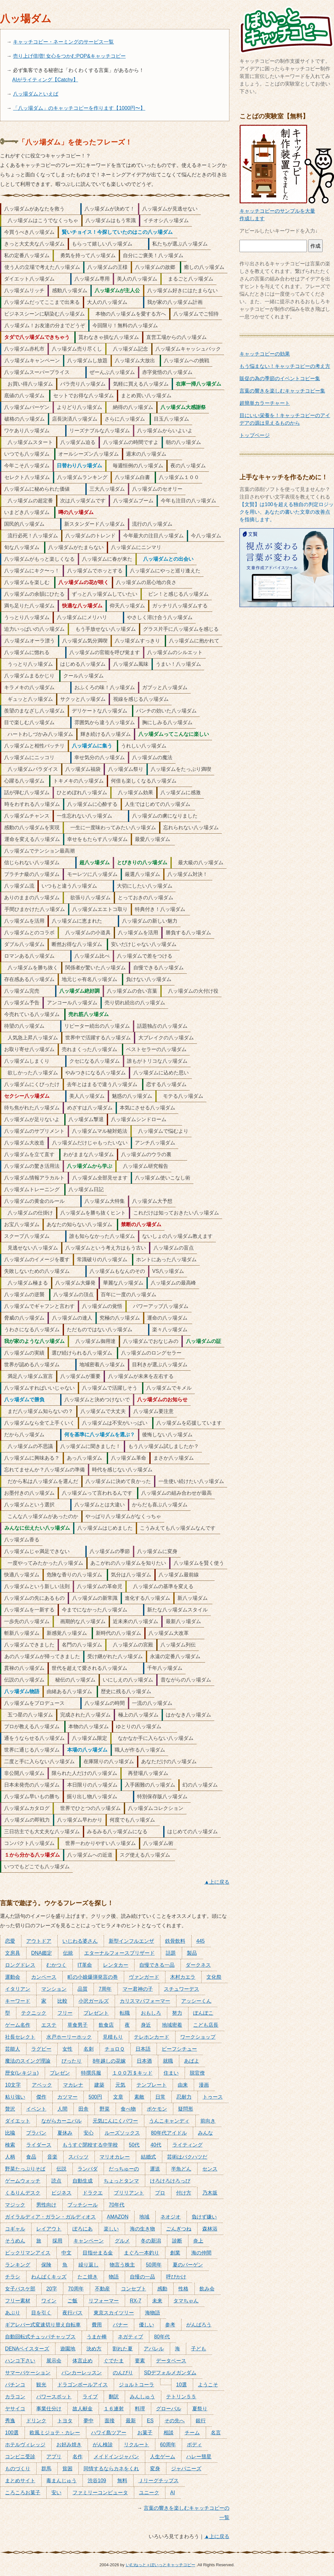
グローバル (168, 2408)
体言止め (82, 2360)
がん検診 (103, 2444)
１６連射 (114, 2408)
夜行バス (72, 2312)
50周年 (154, 2264)
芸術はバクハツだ (187, 2156)
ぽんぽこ (203, 2013)
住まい (171, 2073)
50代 (134, 2145)
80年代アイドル (169, 2133)
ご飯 (72, 2300)
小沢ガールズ (93, 2001)
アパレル (154, 2348)
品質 (83, 1989)
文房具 (12, 1953)
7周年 (105, 1989)
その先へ (174, 2420)
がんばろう (198, 2324)
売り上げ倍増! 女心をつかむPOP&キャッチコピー (69, 56)
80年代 (162, 2336)
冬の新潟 (151, 2240)
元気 (120, 2085)
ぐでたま (114, 2360)
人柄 (10, 2156)
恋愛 (10, 1941)
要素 (140, 2360)
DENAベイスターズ (27, 2348)
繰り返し (88, 2264)
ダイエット (17, 2121)
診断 (177, 2240)
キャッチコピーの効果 (264, 354)
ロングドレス (20, 1965)
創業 (175, 2252)
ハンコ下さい (20, 2360)
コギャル (15, 2228)
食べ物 (128, 2109)
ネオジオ (170, 2216)
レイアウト (48, 2228)
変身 (155, 2468)
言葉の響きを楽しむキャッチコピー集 (282, 390)
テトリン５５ (181, 2396)
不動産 (102, 2288)
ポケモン (157, 2109)
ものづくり (17, 2468)
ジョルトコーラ (136, 2384)
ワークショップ (198, 2037)
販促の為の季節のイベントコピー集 (279, 378)
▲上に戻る (216, 1882)
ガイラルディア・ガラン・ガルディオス (50, 2216)
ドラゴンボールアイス (82, 2384)
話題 (171, 1953)
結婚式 (148, 2156)
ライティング (187, 2145)
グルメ (122, 2240)
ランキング (17, 2264)
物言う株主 (122, 2264)
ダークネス (198, 1965)
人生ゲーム (162, 2456)
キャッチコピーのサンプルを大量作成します (286, 211)
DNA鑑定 (41, 1953)
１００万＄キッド (132, 2073)
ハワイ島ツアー (108, 2432)
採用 (57, 2240)
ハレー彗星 (198, 2456)
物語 (114, 2276)
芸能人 (12, 2049)
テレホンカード (151, 2037)
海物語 (152, 2312)
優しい (146, 2324)
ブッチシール (82, 2204)
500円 (95, 2097)
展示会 (53, 2360)
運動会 (12, 1977)
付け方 (183, 2192)
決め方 (93, 2348)
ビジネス (61, 2192)
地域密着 (172, 2025)
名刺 (89, 2049)
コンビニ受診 (20, 2456)
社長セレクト (20, 2037)
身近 (146, 2025)
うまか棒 (97, 2336)
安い (56, 2492)
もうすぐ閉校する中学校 (90, 2145)
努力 (177, 2013)
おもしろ (151, 2013)
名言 (216, 2432)
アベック (42, 2085)
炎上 (198, 2240)
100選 (12, 2432)
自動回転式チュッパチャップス (40, 2336)
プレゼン (60, 2073)
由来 (183, 2085)
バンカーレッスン (81, 2372)
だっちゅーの (124, 2168)
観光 (41, 2384)
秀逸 (10, 2420)
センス (209, 2168)
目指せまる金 (98, 2252)
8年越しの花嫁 (109, 2061)
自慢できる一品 (157, 1965)
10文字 (13, 2085)
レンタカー (115, 1965)
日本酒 (144, 2061)
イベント (36, 2109)
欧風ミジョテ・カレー (55, 2432)
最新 (131, 2420)
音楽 (52, 2156)
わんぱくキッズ (48, 2276)
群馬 (46, 2468)
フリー (64, 2013)
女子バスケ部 (20, 2288)
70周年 (76, 2288)
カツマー (67, 2097)
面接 (110, 2420)
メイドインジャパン (116, 2456)
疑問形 (185, 2109)
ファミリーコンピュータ (100, 2492)
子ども (198, 2348)
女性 (67, 2049)
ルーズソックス (122, 2133)
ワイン (48, 2300)
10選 (181, 2384)
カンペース (43, 1977)
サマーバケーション (27, 2372)
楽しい (111, 2228)
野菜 (105, 2109)
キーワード (17, 2001)
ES (150, 2420)
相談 (169, 2432)
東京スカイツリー (114, 2312)
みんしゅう (142, 2396)
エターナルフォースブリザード (119, 1953)
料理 (140, 2408)
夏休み (64, 2133)
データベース (171, 2360)
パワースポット (54, 2396)
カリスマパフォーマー (145, 2001)
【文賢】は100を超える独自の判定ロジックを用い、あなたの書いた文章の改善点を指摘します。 (286, 512)
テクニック (33, 2013)
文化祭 (214, 1977)
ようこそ (208, 2384)
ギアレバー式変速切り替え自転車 (43, 2324)
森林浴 (209, 2228)
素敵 (139, 2097)
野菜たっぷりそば (25, 2168)
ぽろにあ (82, 2228)
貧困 (67, 2468)
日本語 (143, 2049)
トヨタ (64, 2420)
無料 (122, 2480)
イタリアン (17, 1989)
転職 (125, 2013)
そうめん (15, 2240)
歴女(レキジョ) (22, 2073)
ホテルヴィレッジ (25, 2444)
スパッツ (78, 2156)
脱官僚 (197, 2073)
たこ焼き (88, 2276)
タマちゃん (186, 2300)
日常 (160, 2097)
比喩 (10, 2133)
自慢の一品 (142, 2276)
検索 (10, 2145)
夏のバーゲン (188, 2264)
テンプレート (151, 2085)
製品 (192, 1953)
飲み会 (207, 2288)
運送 (155, 2168)
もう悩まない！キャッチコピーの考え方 (284, 366)
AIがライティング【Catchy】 (45, 79)
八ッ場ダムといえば (35, 94)
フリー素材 (17, 2300)
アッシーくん (196, 2001)
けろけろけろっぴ (170, 2180)
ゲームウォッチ (22, 2180)
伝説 (61, 2168)
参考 (170, 2324)
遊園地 (67, 2348)
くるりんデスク (22, 2192)
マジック (15, 2204)
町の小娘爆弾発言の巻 (92, 1977)
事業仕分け (48, 2408)
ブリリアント (129, 2192)
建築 (99, 2085)
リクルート (136, 2444)
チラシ (12, 2276)
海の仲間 (201, 2252)
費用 (97, 2324)
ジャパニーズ (186, 2468)
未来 (157, 2300)
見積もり (113, 2037)
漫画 (204, 2085)
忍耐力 (184, 2097)
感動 (162, 2288)
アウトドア (38, 1941)
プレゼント (96, 2013)
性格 (183, 2288)
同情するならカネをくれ (111, 2468)
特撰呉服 (91, 2073)
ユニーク (149, 2492)
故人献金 (82, 2408)
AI (172, 2492)
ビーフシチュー (179, 2049)
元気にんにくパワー (115, 2121)
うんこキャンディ (169, 2121)
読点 (56, 2180)
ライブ (90, 2396)
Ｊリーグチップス (158, 2480)
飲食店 (106, 2025)
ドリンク (36, 2420)
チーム (192, 2432)
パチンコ (15, 2384)
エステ (48, 2025)
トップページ (254, 435)
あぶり (12, 2312)
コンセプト (133, 2288)
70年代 (116, 2204)
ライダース (38, 2145)
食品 (31, 2156)
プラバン (36, 2133)
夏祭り (199, 2408)
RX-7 (135, 2300)
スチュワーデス (181, 1989)
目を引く (41, 2312)
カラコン (15, 2396)
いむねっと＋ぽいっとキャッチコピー (160, 2564)
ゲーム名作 (17, 2025)
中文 (66, 2252)
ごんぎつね (178, 2228)
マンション (53, 1989)
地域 (144, 2216)
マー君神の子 (138, 1989)
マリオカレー (115, 2156)
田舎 (83, 2109)
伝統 (68, 1953)
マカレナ (73, 2085)
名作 (77, 2456)
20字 (51, 2288)
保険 (46, 2264)
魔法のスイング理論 (27, 2061)
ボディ (194, 2444)
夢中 (89, 2420)
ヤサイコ (15, 2408)
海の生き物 (142, 2228)
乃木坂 (209, 2192)
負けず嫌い (204, 2216)
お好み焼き (69, 2444)
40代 (156, 2145)
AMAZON (117, 2216)
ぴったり (71, 2061)
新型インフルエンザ (131, 1941)
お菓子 (145, 2432)
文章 (118, 2097)
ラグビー (41, 2049)
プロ (160, 2192)
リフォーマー (104, 2300)
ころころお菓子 (22, 2492)
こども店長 (205, 2025)
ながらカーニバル (61, 2121)
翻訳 (114, 2396)
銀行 (201, 2420)
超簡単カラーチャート (264, 403)
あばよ (191, 2061)
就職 (168, 2061)
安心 (89, 2133)
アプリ (53, 2456)
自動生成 (82, 2180)
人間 (62, 2109)
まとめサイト (20, 2480)
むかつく (56, 1965)
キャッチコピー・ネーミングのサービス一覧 (63, 41)
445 (200, 1941)
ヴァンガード (144, 1977)
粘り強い (15, 2097)
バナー (120, 2324)
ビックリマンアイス (27, 2252)
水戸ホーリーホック (69, 2037)
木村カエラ (182, 1977)
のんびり (123, 2372)
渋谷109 (97, 2480)
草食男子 (77, 2025)
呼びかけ (176, 2276)
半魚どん (181, 2168)
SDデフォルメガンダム (170, 2372)
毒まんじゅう (61, 2480)
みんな (205, 2133)
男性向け (46, 2204)
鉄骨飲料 (175, 1941)
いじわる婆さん (80, 1941)
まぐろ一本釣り (141, 2252)
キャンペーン (88, 2240)
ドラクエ (93, 2192)
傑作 (41, 2097)
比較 (62, 2001)
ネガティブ (130, 2336)
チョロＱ (114, 2049)
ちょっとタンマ (121, 2180)
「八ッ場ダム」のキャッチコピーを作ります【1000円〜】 (79, 108)
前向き (208, 2121)
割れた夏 (122, 2348)
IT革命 (85, 1965)
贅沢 (10, 2109)
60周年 (168, 2444)
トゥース (213, 2097)
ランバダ (88, 2168)
